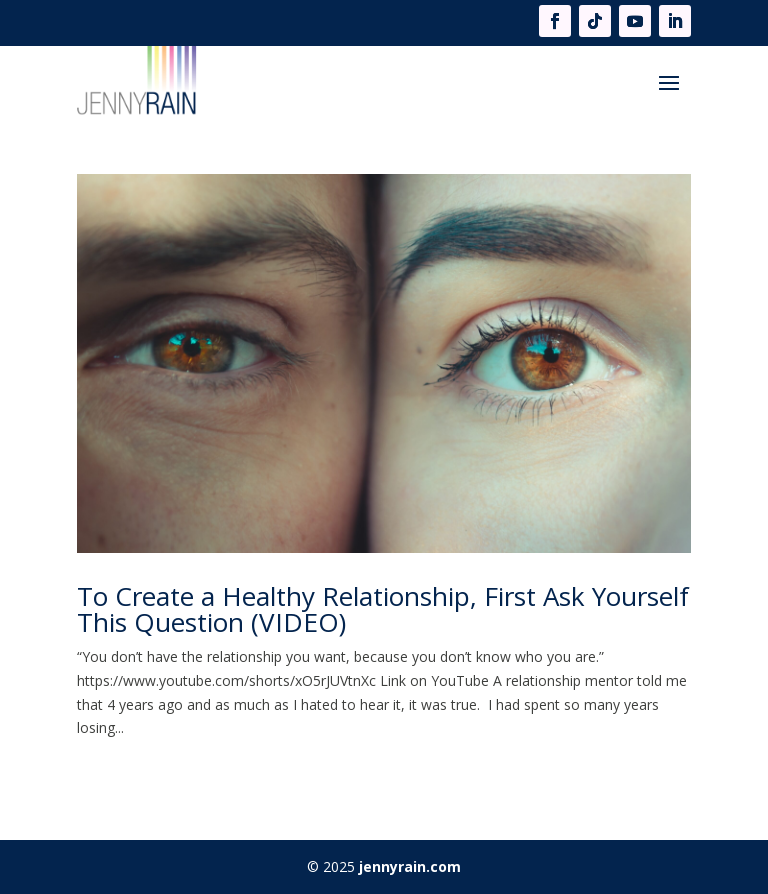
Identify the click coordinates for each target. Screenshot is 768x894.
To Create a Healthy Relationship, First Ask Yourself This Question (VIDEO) (383, 609)
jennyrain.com (410, 866)
